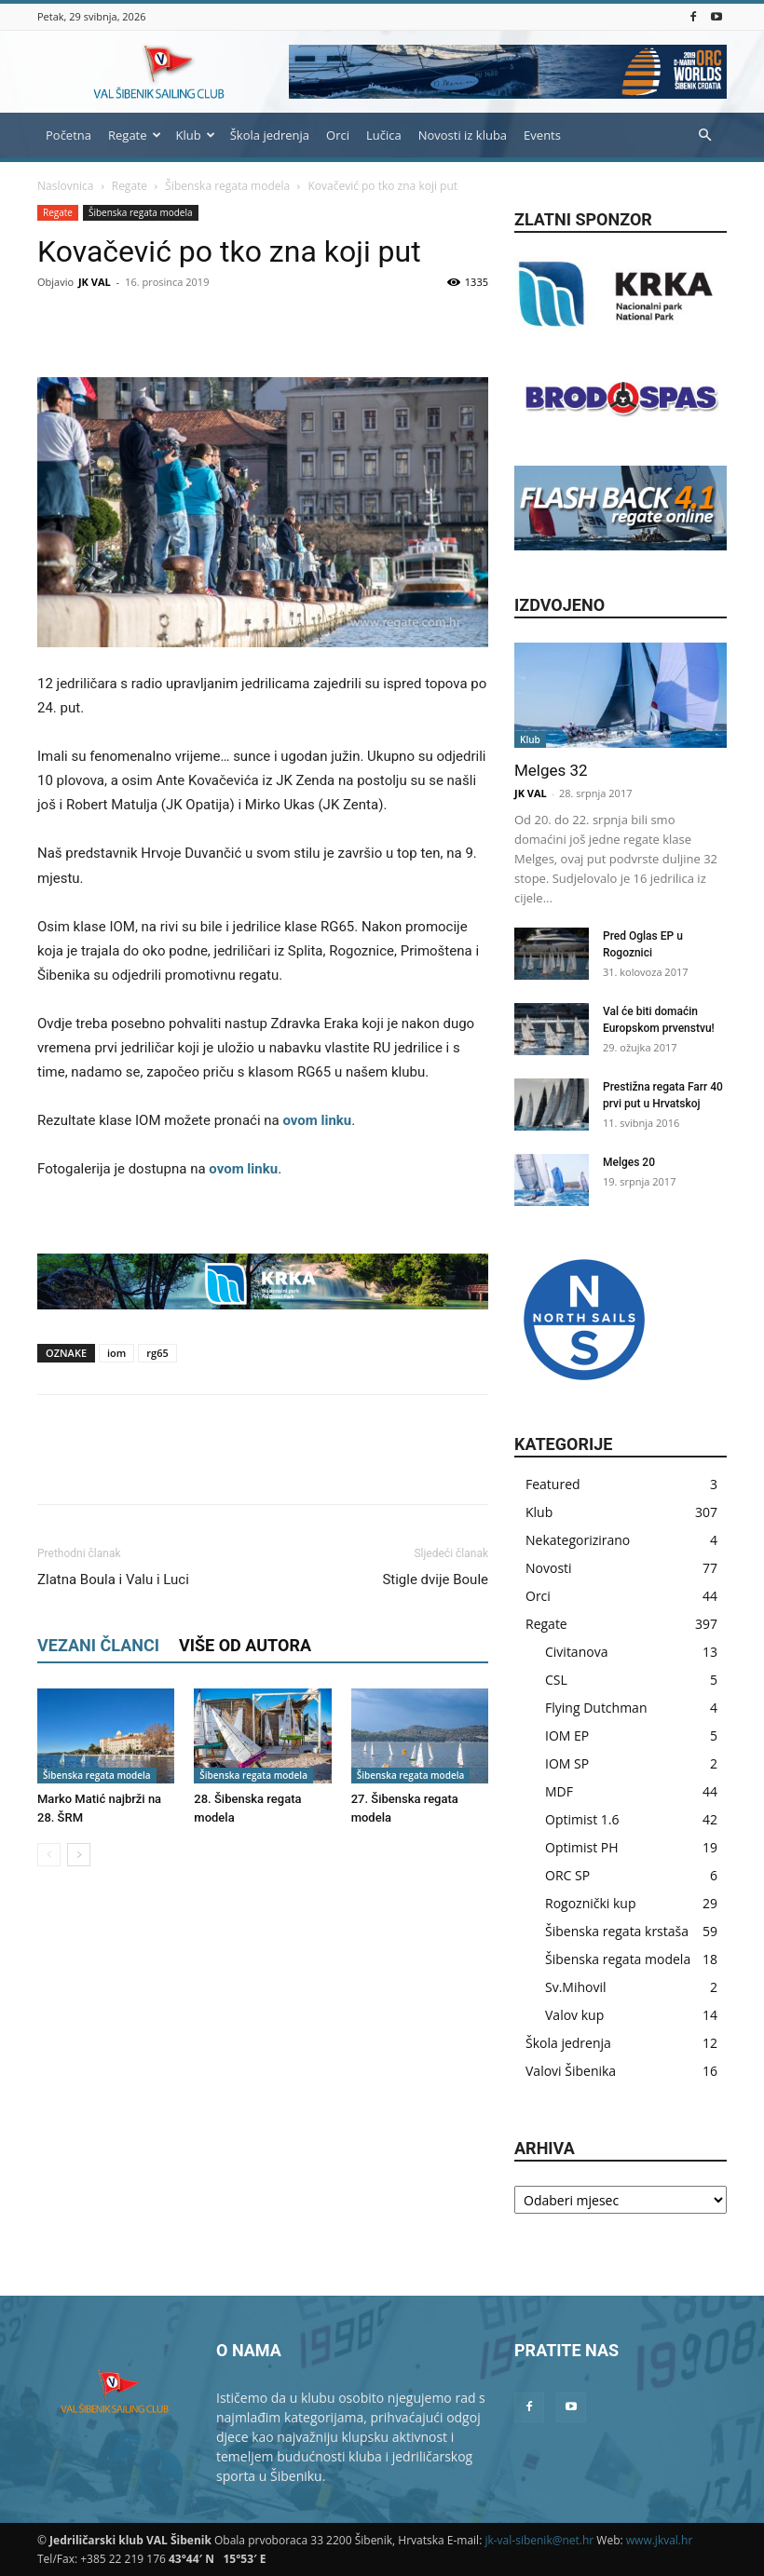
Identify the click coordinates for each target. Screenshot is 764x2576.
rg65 (157, 1353)
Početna (68, 135)
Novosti (548, 1568)
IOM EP (567, 1735)
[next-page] (78, 1854)
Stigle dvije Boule (435, 1579)
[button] (704, 135)
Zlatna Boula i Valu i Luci (113, 1579)
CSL (556, 1679)
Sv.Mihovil (576, 1987)
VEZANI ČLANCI (98, 1645)
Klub (195, 135)
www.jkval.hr (659, 2540)
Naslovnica (65, 186)
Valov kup (574, 2015)
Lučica (384, 135)
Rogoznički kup (590, 1903)
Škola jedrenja (269, 135)
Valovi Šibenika (570, 2071)
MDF (559, 1791)
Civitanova (576, 1652)
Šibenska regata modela (227, 186)
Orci (337, 135)
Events (542, 135)
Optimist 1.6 (582, 1819)
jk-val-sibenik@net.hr (538, 2540)
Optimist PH (582, 1847)
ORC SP (567, 1875)
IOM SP (567, 1763)
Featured (552, 1484)
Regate (134, 135)
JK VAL (94, 282)
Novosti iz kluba (462, 135)
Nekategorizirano (577, 1540)
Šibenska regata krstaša (617, 1931)
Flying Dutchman (596, 1707)
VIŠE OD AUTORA (245, 1645)
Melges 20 (629, 1162)
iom (116, 1353)
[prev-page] (49, 1854)
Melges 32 (551, 770)
